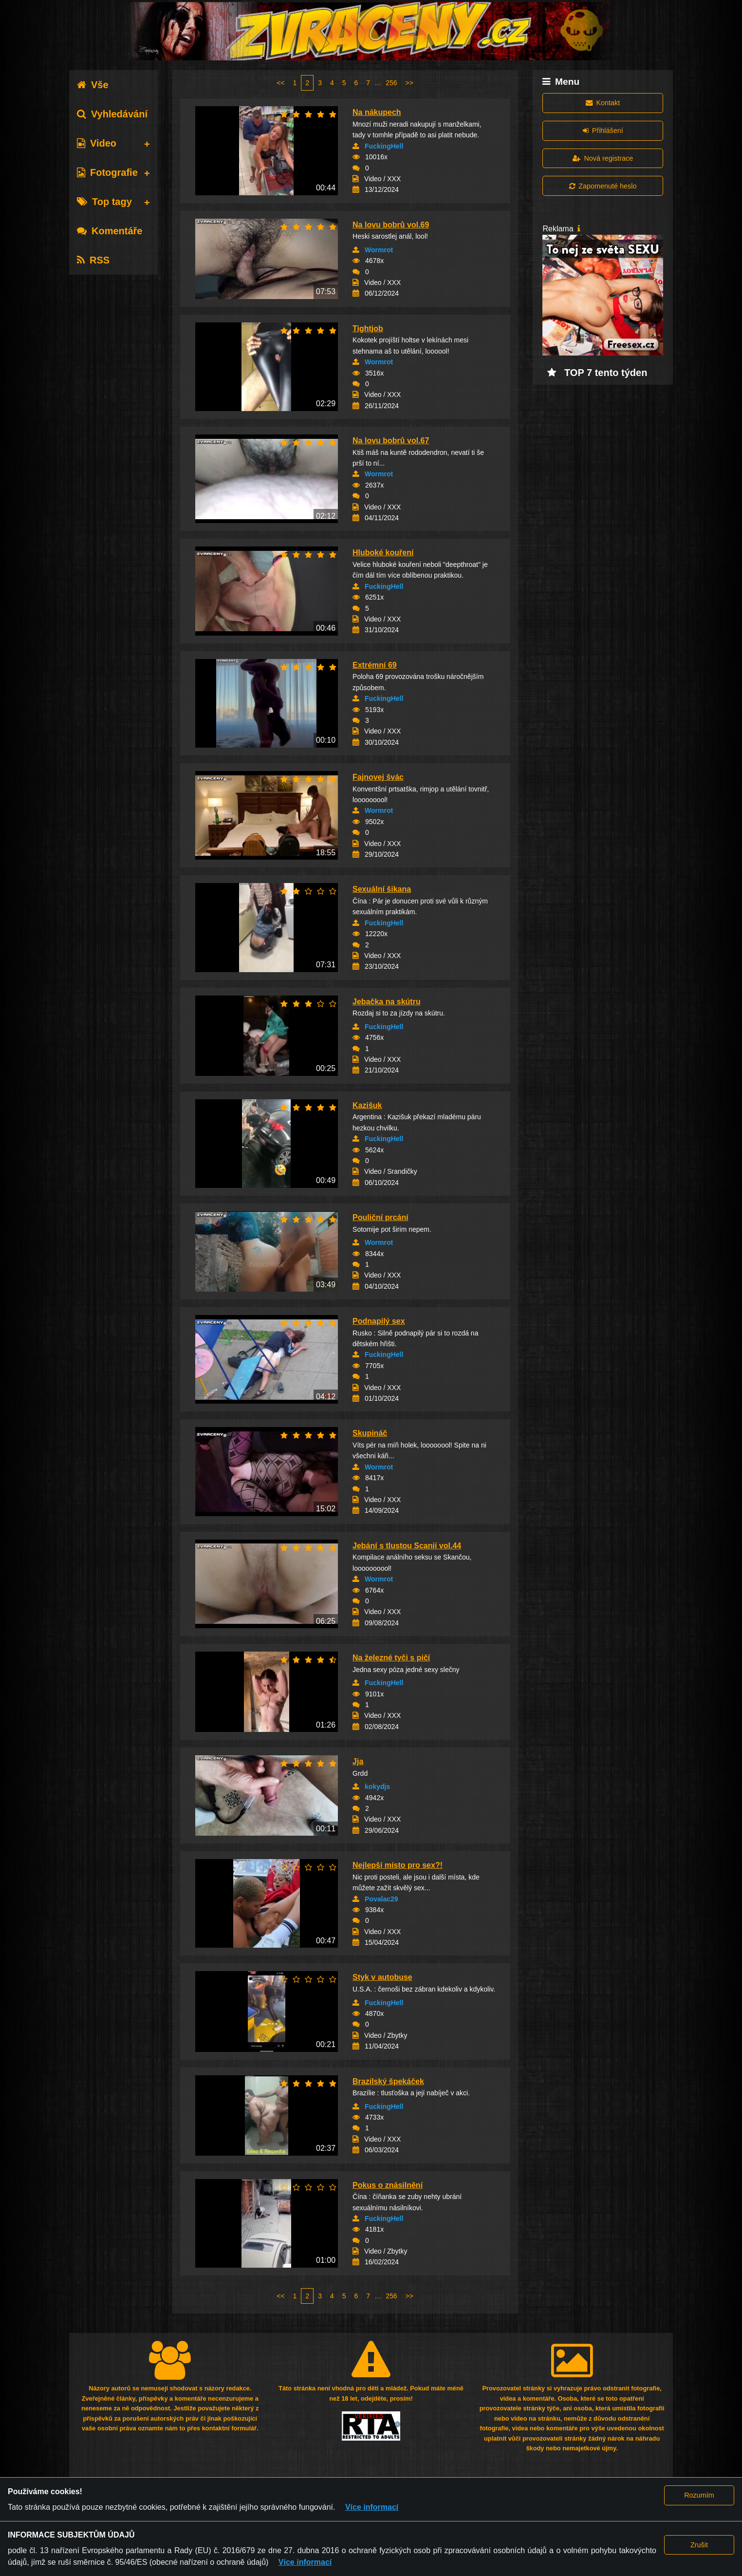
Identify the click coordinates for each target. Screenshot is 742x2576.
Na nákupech (376, 112)
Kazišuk (367, 1105)
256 (391, 83)
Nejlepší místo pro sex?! (397, 1865)
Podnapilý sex (378, 1321)
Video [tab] (96, 143)
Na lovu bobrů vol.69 (390, 225)
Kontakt (603, 103)
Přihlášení (603, 130)
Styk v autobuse (382, 1977)
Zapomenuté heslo (602, 186)
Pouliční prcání (380, 1217)
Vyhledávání (112, 114)
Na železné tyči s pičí (391, 1658)
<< (280, 83)
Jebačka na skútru (386, 1001)
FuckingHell (384, 146)
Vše (93, 84)
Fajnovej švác (378, 777)
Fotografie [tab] (107, 172)
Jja (357, 1761)
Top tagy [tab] (104, 201)
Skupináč (369, 1433)
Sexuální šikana (381, 889)
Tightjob (367, 328)
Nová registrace (603, 158)
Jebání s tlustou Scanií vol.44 (406, 1546)
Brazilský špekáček (388, 2081)
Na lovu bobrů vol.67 (390, 440)
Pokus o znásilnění (387, 2185)
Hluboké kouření (382, 552)
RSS (93, 260)
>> (409, 83)
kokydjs (377, 1786)
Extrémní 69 (374, 665)
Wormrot (379, 250)
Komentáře (109, 231)
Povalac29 (381, 1899)
